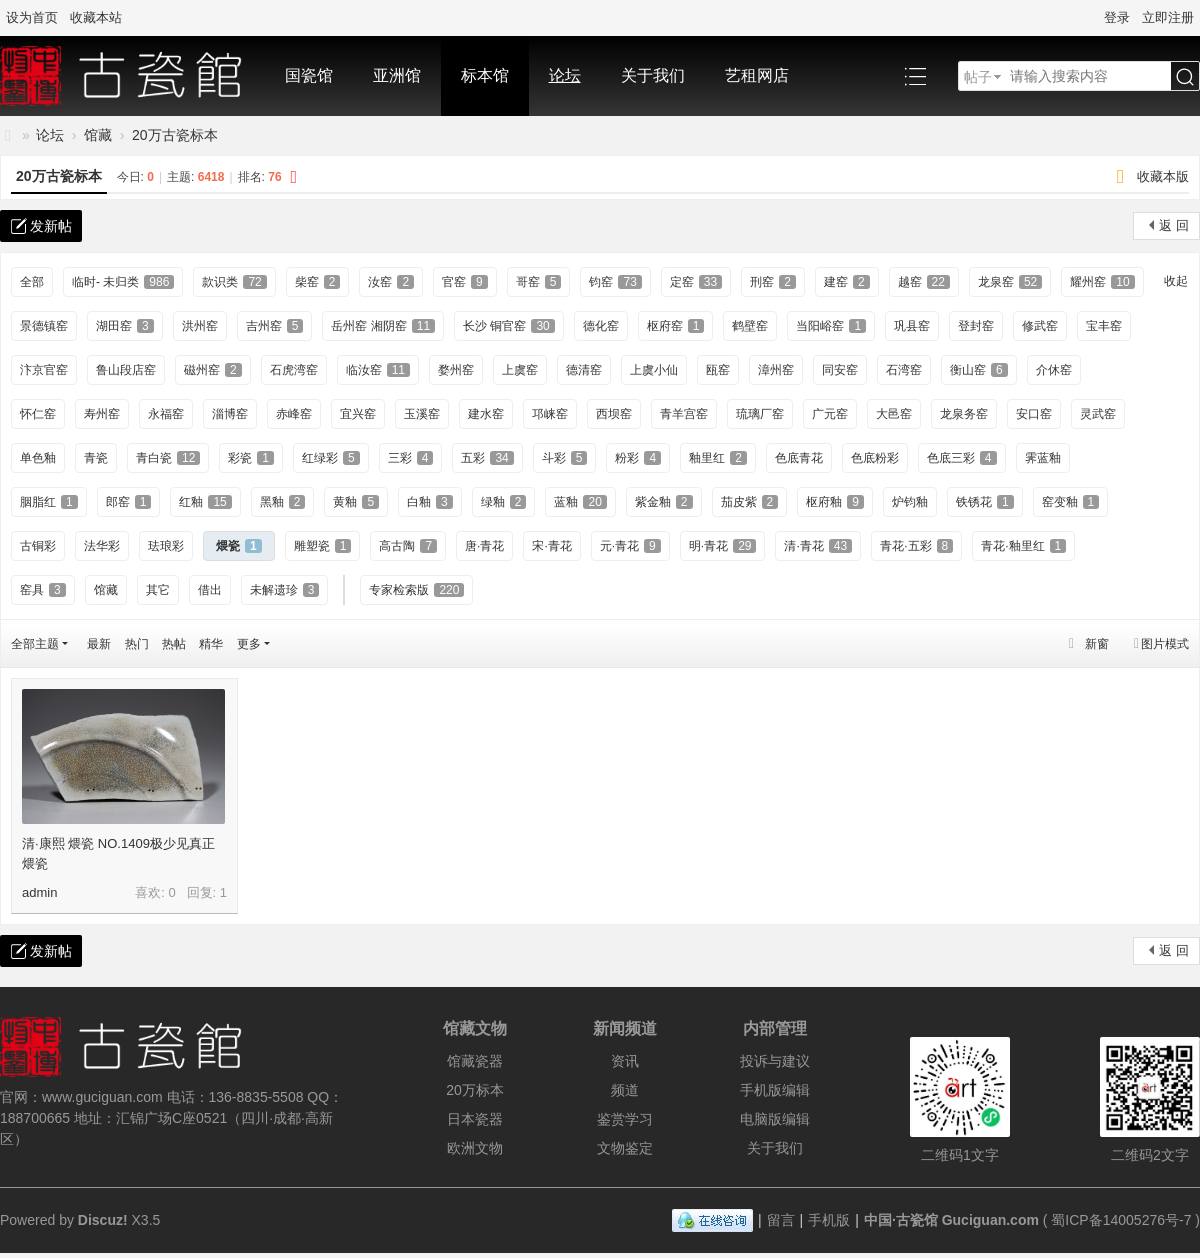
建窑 (847, 282)
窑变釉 (1071, 502)
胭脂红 (49, 502)
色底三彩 (962, 458)
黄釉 (356, 502)
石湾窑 (904, 370)
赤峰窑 (294, 414)
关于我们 (653, 75)
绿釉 (504, 502)
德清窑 (584, 370)
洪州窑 (200, 326)
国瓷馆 (309, 75)
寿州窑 (102, 414)
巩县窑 (912, 326)
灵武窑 (1098, 414)
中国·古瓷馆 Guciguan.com (951, 1220)
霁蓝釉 (1043, 458)
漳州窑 (776, 370)
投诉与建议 (775, 1061)
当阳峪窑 (831, 326)
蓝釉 (580, 502)
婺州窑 (456, 370)
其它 (158, 590)
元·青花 (630, 546)
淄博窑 (230, 414)
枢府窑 (676, 326)
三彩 (411, 458)
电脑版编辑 (775, 1119)
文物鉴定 (625, 1148)
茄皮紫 (750, 502)
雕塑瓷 (323, 546)
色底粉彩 (875, 458)
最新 (99, 644)
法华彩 (102, 546)
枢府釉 (835, 502)
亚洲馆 (397, 75)
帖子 (978, 77)
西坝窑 (614, 414)
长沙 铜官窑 (509, 326)
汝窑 (391, 282)
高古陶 (408, 546)
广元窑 (830, 414)
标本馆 (485, 75)
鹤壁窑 (750, 326)
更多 (249, 644)
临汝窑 (378, 370)
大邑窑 (894, 414)
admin (39, 892)
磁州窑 (213, 370)
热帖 (174, 644)
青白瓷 (168, 458)
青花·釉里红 (1023, 546)
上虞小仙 (654, 370)
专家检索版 (416, 590)
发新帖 (51, 226)
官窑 (465, 282)
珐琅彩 (166, 546)
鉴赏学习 (625, 1119)
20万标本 (475, 1090)
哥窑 (539, 282)
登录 (1117, 17)
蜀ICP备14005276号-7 (1121, 1220)
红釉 (205, 502)
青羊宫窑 (684, 414)
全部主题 (35, 644)
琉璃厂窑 (760, 414)
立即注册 (1168, 17)
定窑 (696, 282)
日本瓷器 (475, 1119)
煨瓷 (239, 546)
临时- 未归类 (123, 282)
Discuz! (103, 1220)
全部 (32, 282)
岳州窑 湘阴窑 (383, 326)
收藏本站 (96, 17)
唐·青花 (484, 546)
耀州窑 (1102, 282)
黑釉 (283, 502)
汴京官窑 (44, 370)
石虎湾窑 (294, 370)
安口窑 (1034, 414)
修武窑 (1040, 326)
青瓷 (96, 458)
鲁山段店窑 (126, 370)
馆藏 (98, 135)
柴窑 (318, 282)
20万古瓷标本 (175, 135)
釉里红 (718, 458)
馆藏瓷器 (475, 1061)
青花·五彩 (916, 546)
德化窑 (601, 326)
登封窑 (976, 326)
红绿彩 (331, 458)
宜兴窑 (358, 414)
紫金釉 (664, 502)
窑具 (43, 590)
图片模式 (1165, 644)
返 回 (1174, 225)
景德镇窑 (44, 326)
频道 (625, 1090)
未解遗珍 (285, 590)
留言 (781, 1220)
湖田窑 (125, 326)
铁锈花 (985, 502)
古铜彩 (38, 546)
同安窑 (840, 370)
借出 (210, 590)
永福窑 (166, 414)
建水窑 (486, 414)
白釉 (430, 502)
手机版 (829, 1220)
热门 (137, 644)
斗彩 (565, 458)
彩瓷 (251, 458)
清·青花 (818, 546)
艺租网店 (757, 75)
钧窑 (615, 282)
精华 (211, 644)
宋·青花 (551, 546)
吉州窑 (275, 326)
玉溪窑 (422, 414)
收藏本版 (1163, 176)
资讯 (625, 1061)
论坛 (565, 75)
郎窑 (129, 502)
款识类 (234, 282)
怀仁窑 (38, 414)
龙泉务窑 (964, 414)
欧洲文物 (475, 1148)
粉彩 (638, 458)
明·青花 (723, 546)
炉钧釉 (910, 502)
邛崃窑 (550, 414)
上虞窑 (520, 370)
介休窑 (1054, 370)
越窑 (924, 282)
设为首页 (32, 17)
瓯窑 (718, 370)
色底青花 (799, 458)
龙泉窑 (1010, 282)
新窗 (1097, 644)
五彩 (487, 458)
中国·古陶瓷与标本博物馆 (8, 135)
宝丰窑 (1104, 326)
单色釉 (38, 458)
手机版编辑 (775, 1090)
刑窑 (773, 282)
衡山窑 (979, 370)
